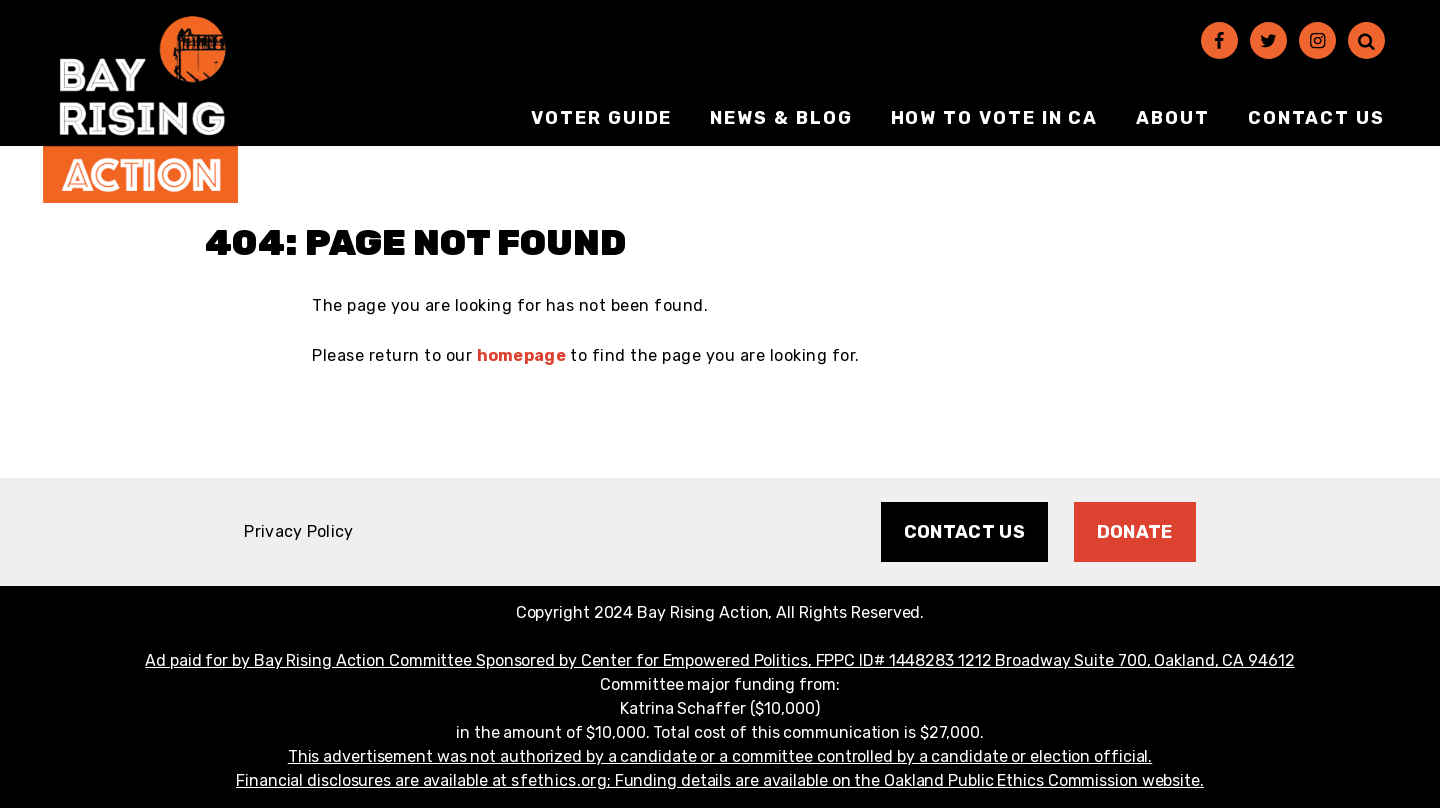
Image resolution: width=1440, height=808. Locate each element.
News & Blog (781, 118)
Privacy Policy (298, 531)
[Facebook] (1219, 40)
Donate (1135, 532)
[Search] (1366, 40)
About (1173, 118)
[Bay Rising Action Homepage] (140, 109)
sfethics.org (559, 780)
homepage (521, 355)
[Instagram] (1317, 40)
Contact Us (1316, 118)
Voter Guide (601, 118)
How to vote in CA (995, 118)
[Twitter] (1268, 40)
